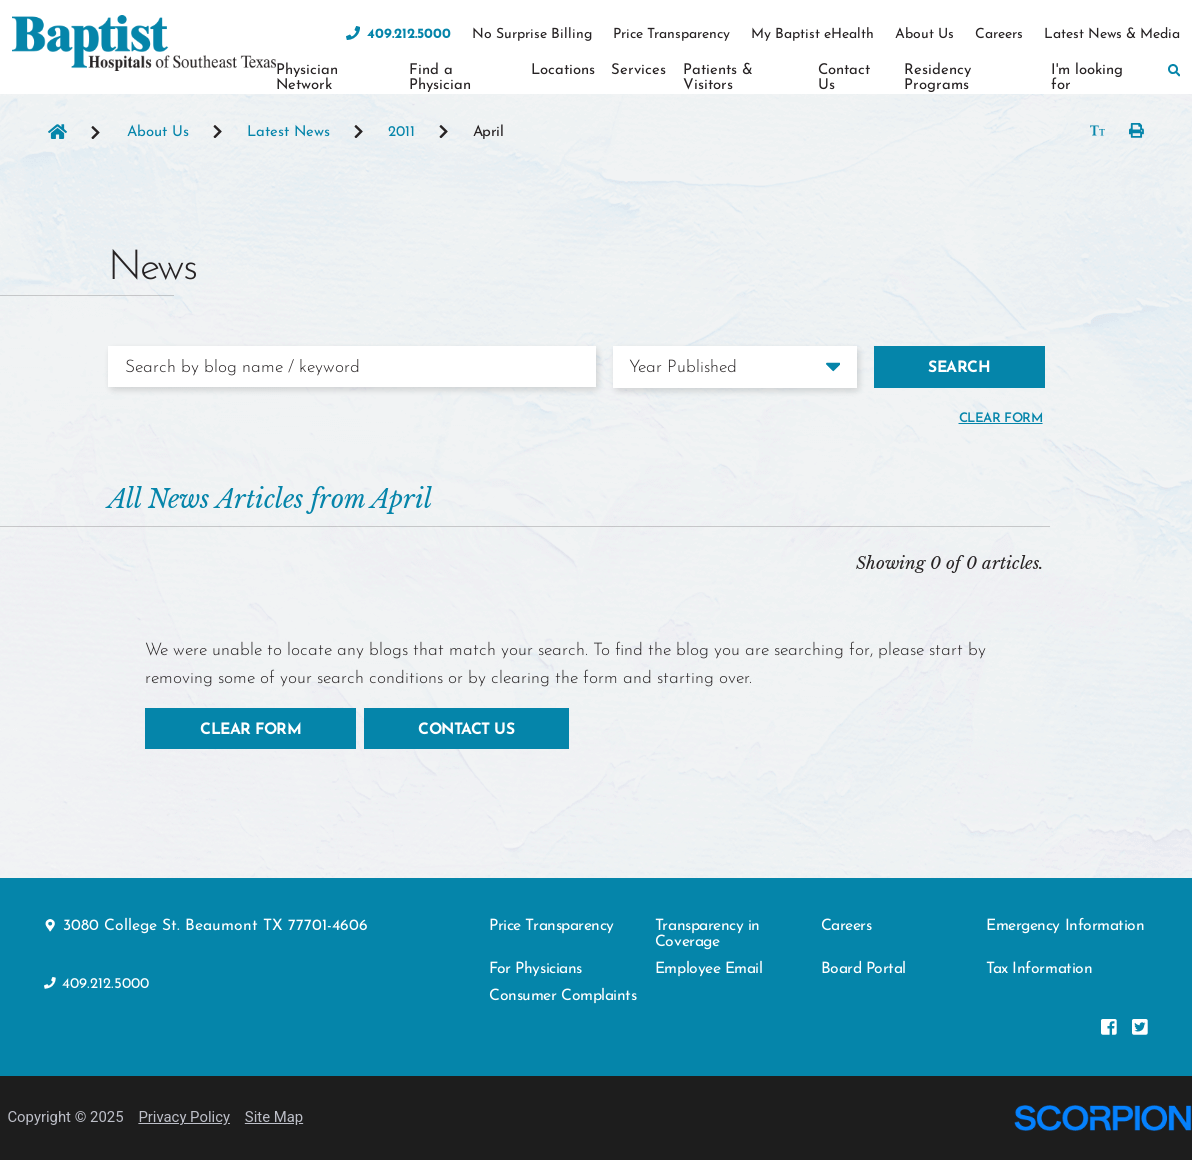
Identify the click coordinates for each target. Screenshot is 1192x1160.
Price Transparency (551, 926)
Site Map (274, 1117)
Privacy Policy (184, 1117)
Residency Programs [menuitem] (937, 78)
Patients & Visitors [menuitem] (718, 78)
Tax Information (1039, 969)
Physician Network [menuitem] (307, 78)
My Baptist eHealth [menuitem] (812, 35)
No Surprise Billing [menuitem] (532, 35)
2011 (401, 133)
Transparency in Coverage (707, 934)
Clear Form (250, 730)
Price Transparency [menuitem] (671, 35)
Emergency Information (1065, 926)
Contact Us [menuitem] (844, 78)
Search (959, 368)
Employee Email (708, 969)
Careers (846, 926)
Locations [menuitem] (563, 70)
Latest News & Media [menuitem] (1112, 35)
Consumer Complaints (562, 996)
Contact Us (466, 730)
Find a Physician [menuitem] (440, 78)
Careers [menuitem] (999, 35)
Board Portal (863, 969)
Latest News (288, 133)
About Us (158, 133)
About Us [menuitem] (924, 35)
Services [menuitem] (638, 70)
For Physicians (535, 969)
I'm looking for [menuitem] (1087, 78)
